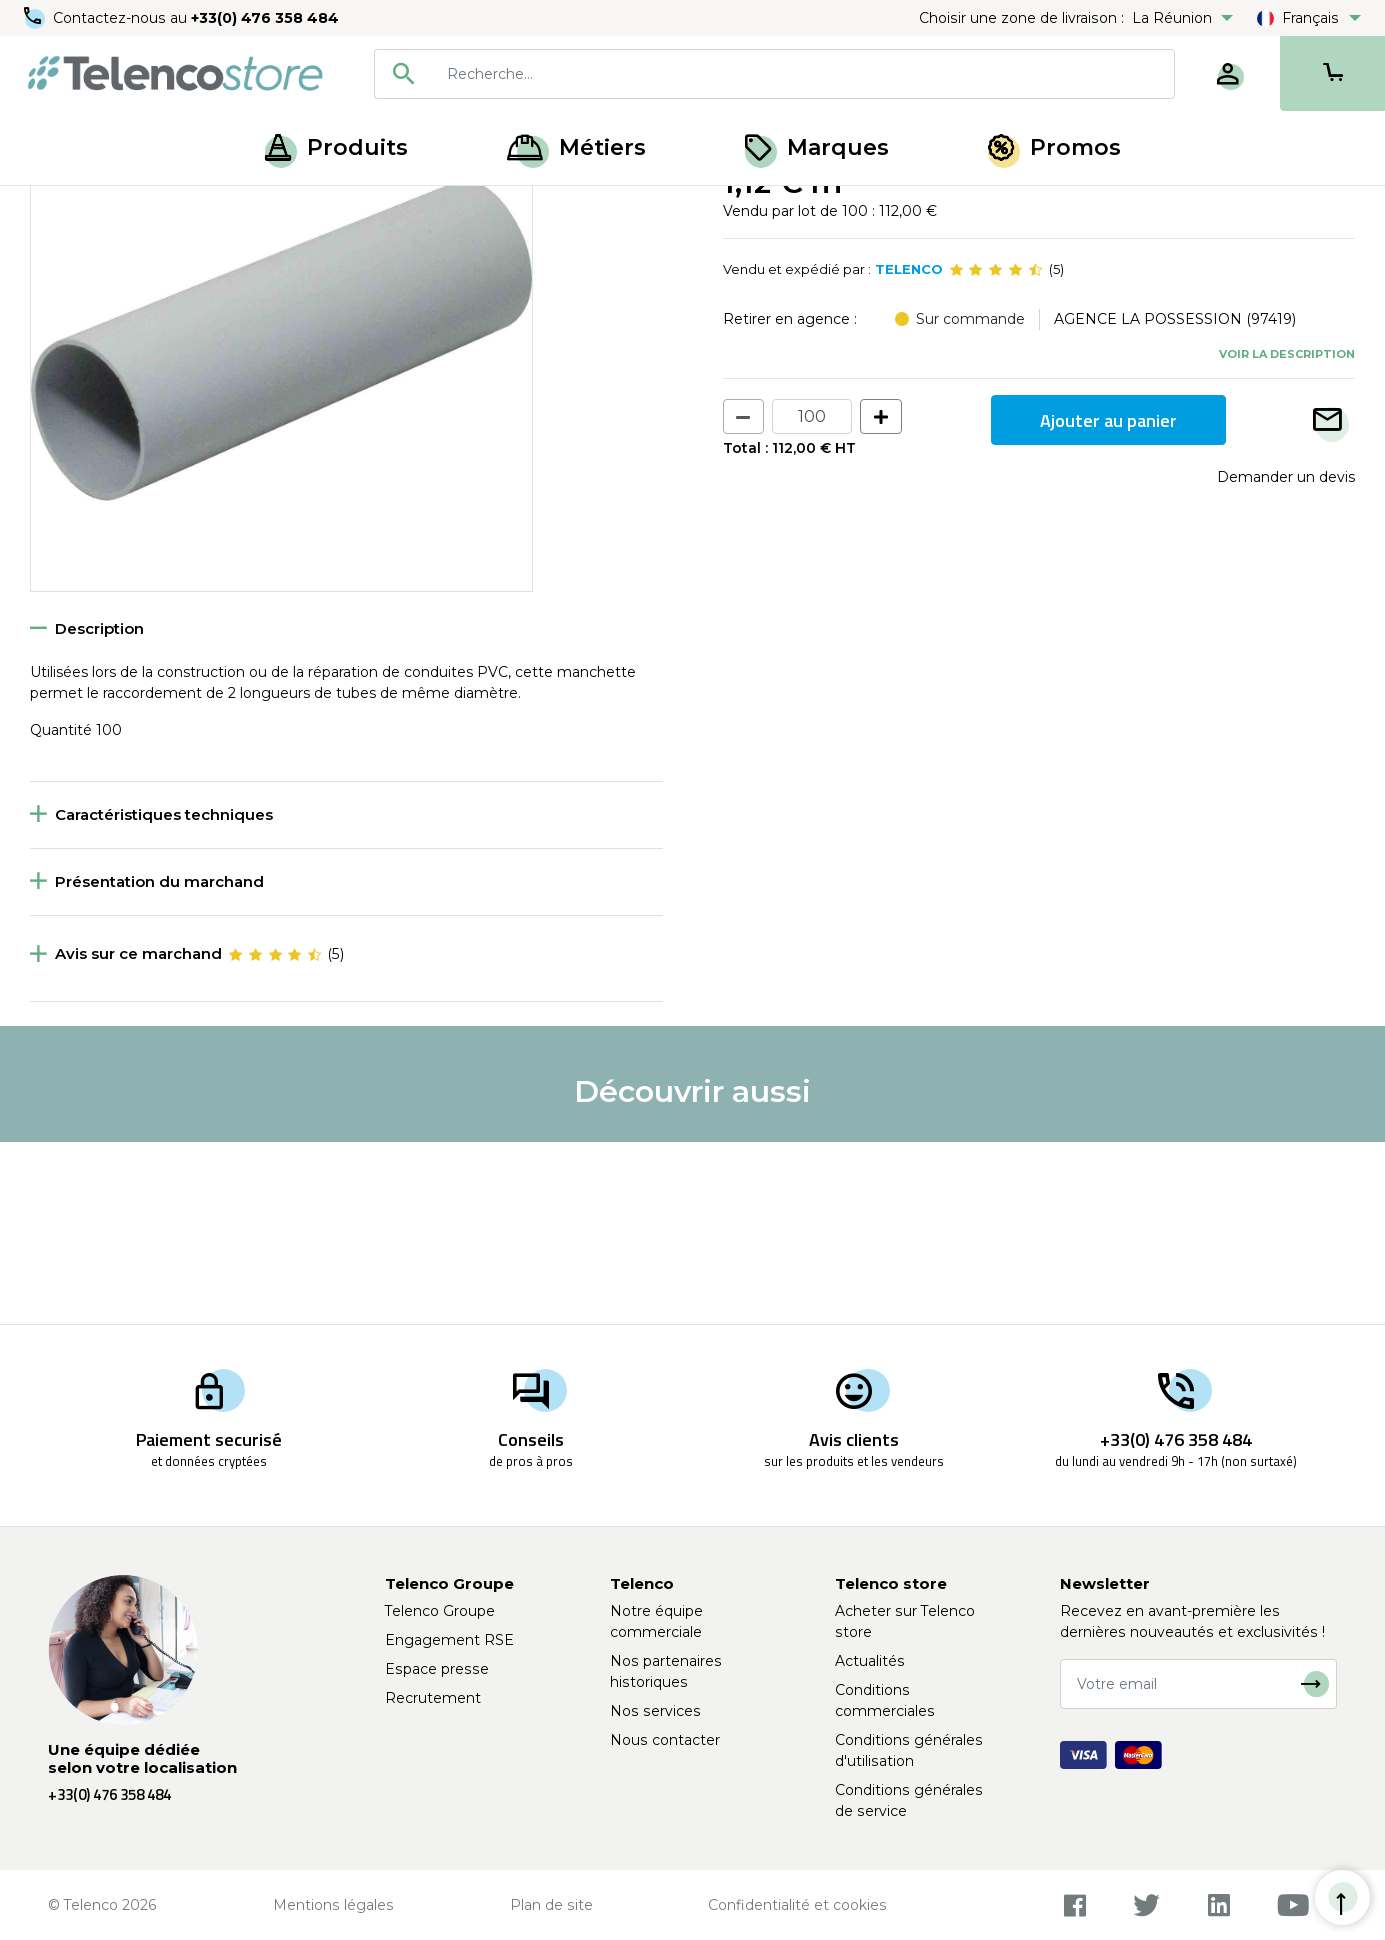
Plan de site (551, 1905)
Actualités (870, 1661)
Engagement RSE (449, 1640)
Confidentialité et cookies (797, 1905)
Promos (1054, 147)
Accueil (54, 208)
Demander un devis (1286, 659)
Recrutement (433, 1698)
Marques (817, 147)
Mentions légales (333, 1905)
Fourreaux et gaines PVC (181, 208)
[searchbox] (803, 74)
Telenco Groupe (440, 1611)
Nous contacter (665, 1740)
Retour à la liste (91, 251)
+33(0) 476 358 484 (265, 18)
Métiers (576, 147)
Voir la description (1287, 535)
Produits (336, 147)
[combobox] (774, 74)
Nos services (655, 1711)
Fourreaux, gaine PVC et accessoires (404, 208)
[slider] (996, 452)
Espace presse (437, 1669)
